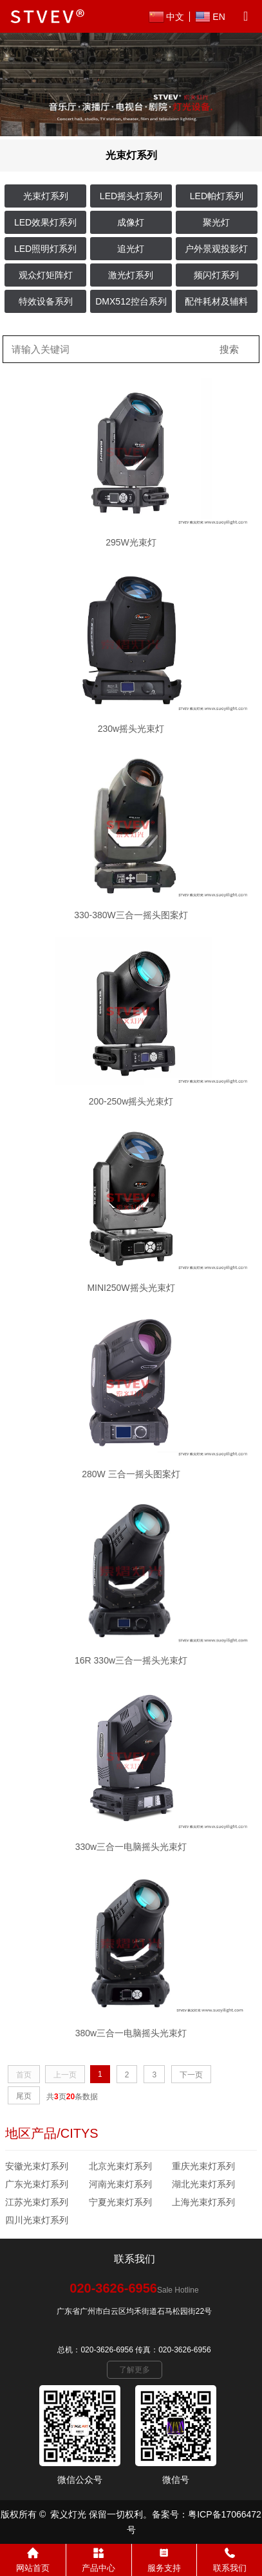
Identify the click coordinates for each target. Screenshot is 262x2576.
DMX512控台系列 (130, 301)
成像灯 (130, 222)
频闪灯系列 (216, 275)
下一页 (191, 2074)
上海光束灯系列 (203, 2202)
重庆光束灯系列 (203, 2166)
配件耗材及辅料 (216, 301)
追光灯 (130, 249)
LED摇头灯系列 (131, 196)
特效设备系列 (46, 301)
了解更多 (134, 2369)
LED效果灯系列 (45, 222)
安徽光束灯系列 (36, 2166)
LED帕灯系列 (216, 196)
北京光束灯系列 (120, 2166)
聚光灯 (216, 222)
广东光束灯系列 (36, 2184)
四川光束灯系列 (36, 2220)
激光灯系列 (130, 275)
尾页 (24, 2096)
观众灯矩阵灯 (46, 275)
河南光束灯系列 (120, 2184)
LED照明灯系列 (45, 249)
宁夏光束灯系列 (120, 2202)
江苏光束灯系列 (36, 2202)
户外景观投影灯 (216, 249)
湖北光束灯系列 (203, 2184)
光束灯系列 (45, 196)
